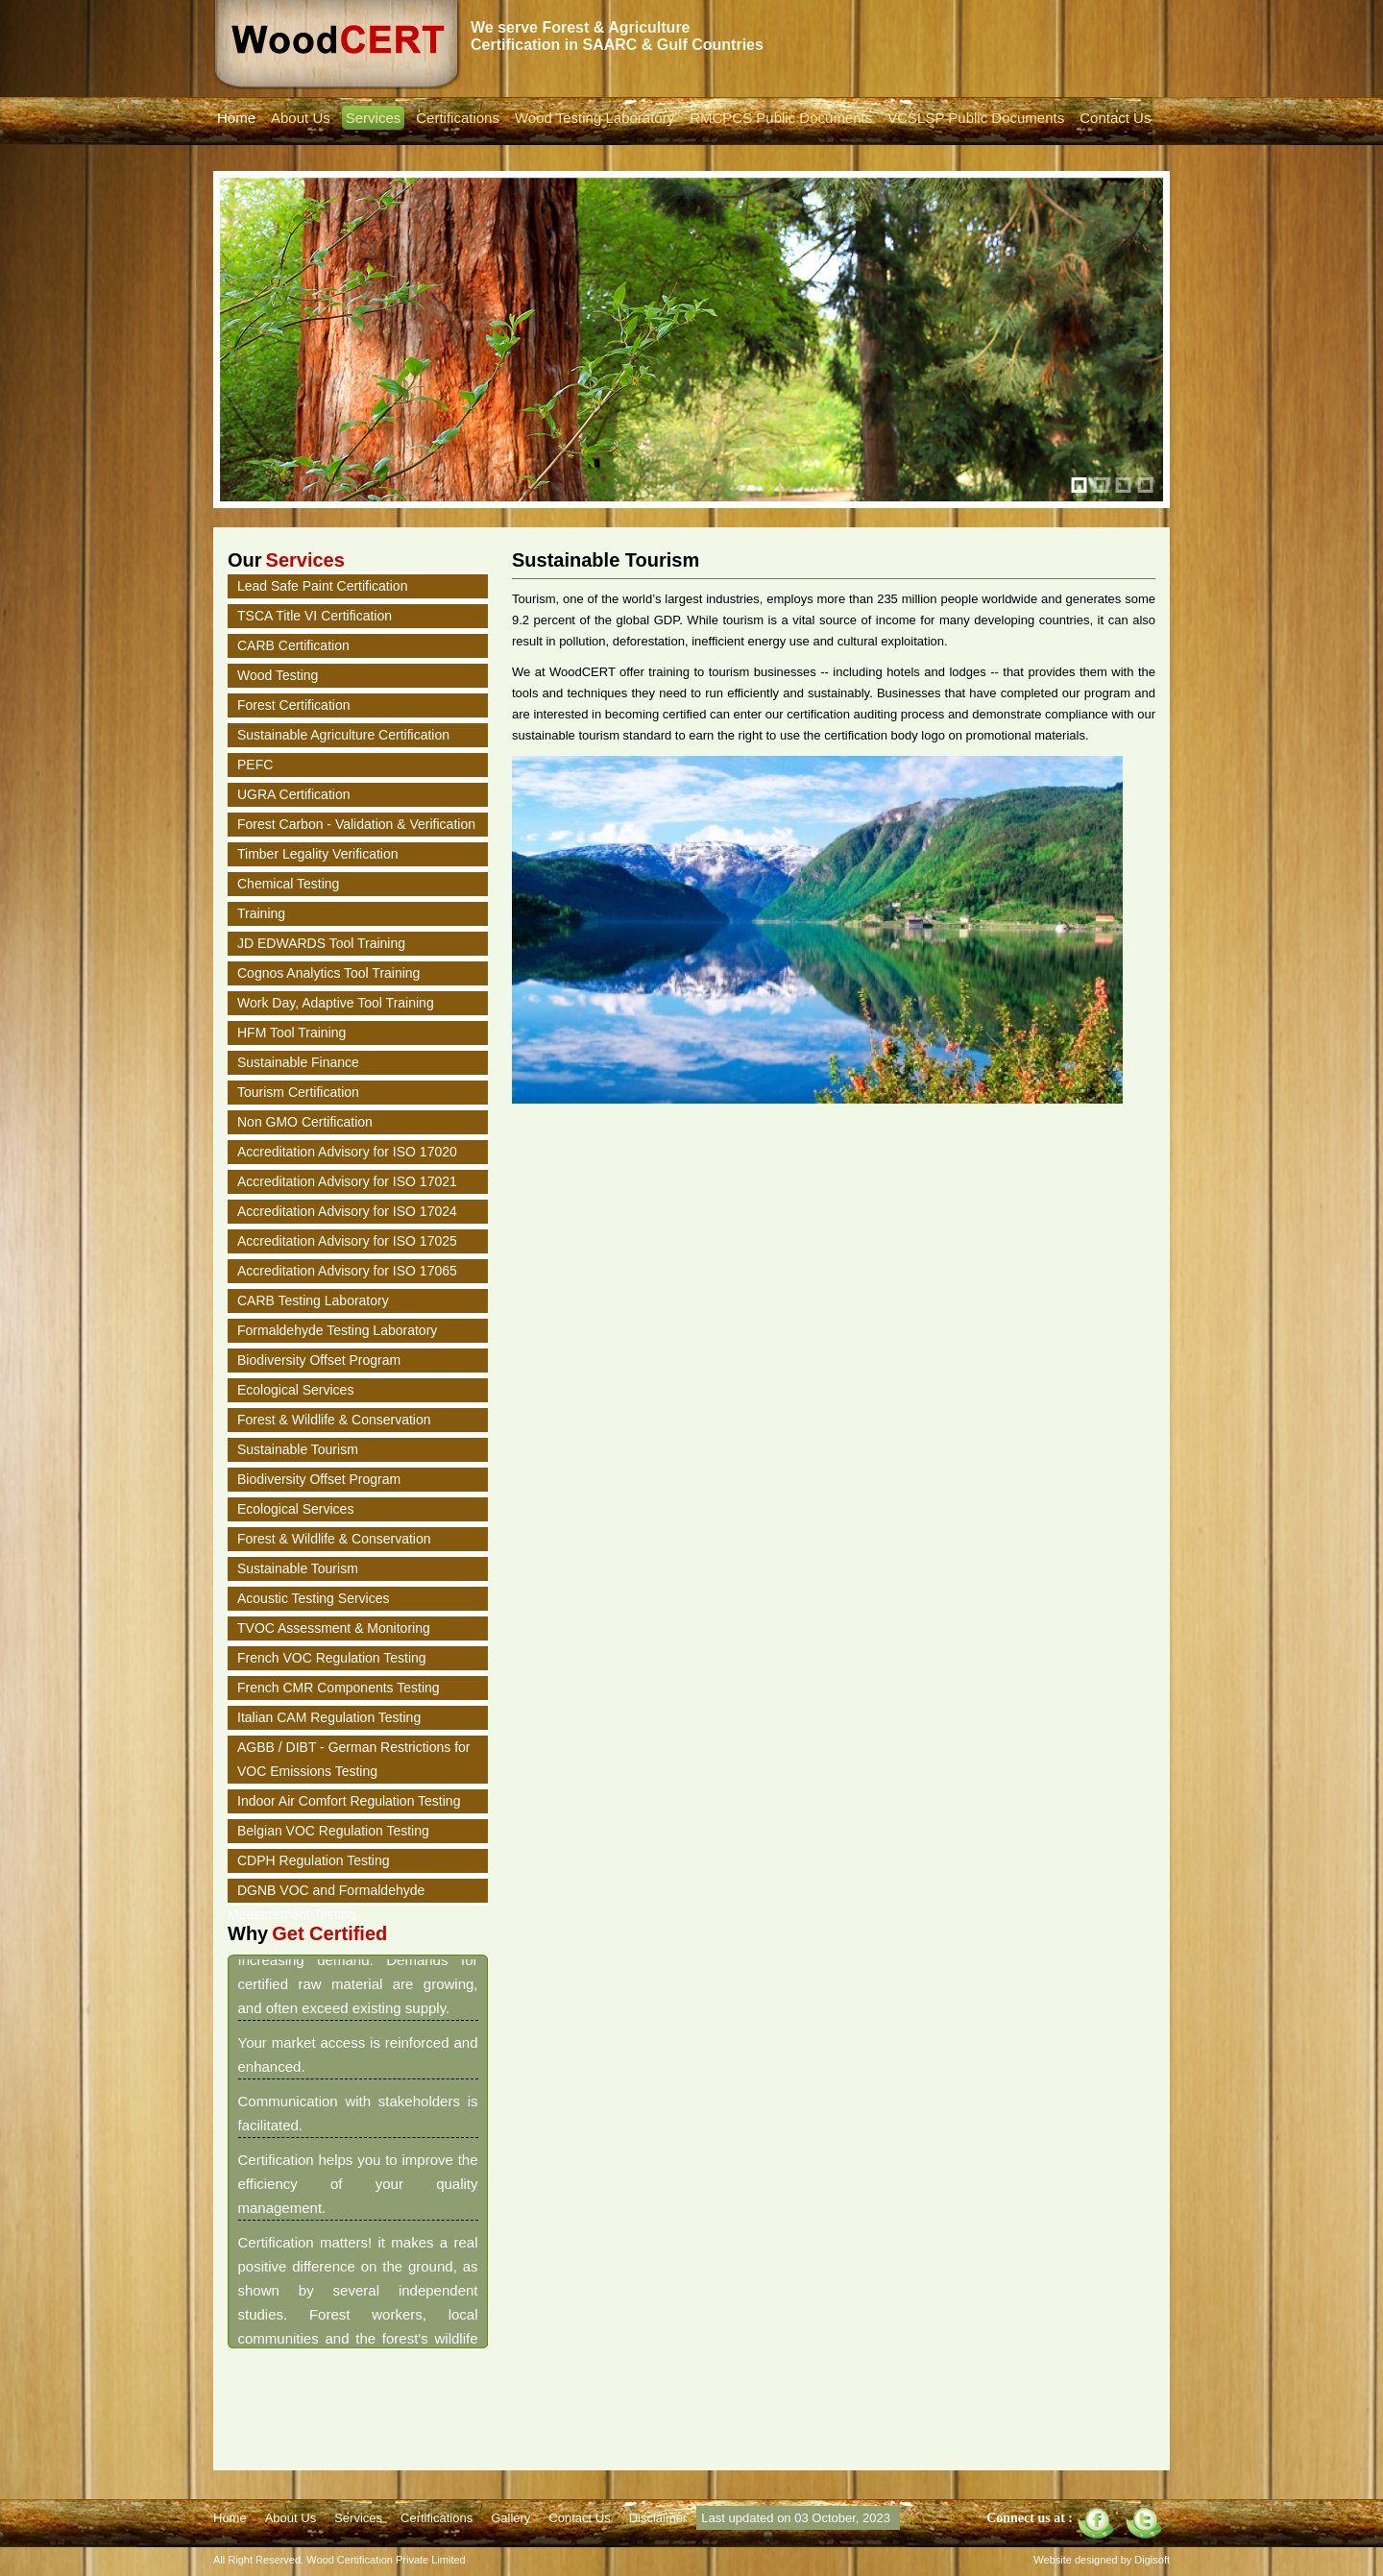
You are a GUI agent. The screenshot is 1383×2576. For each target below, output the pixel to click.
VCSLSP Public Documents (975, 117)
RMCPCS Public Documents (781, 117)
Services (373, 117)
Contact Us (1115, 117)
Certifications (457, 117)
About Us (300, 117)
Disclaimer (658, 2518)
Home (236, 117)
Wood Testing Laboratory (594, 117)
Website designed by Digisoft (1101, 2559)
